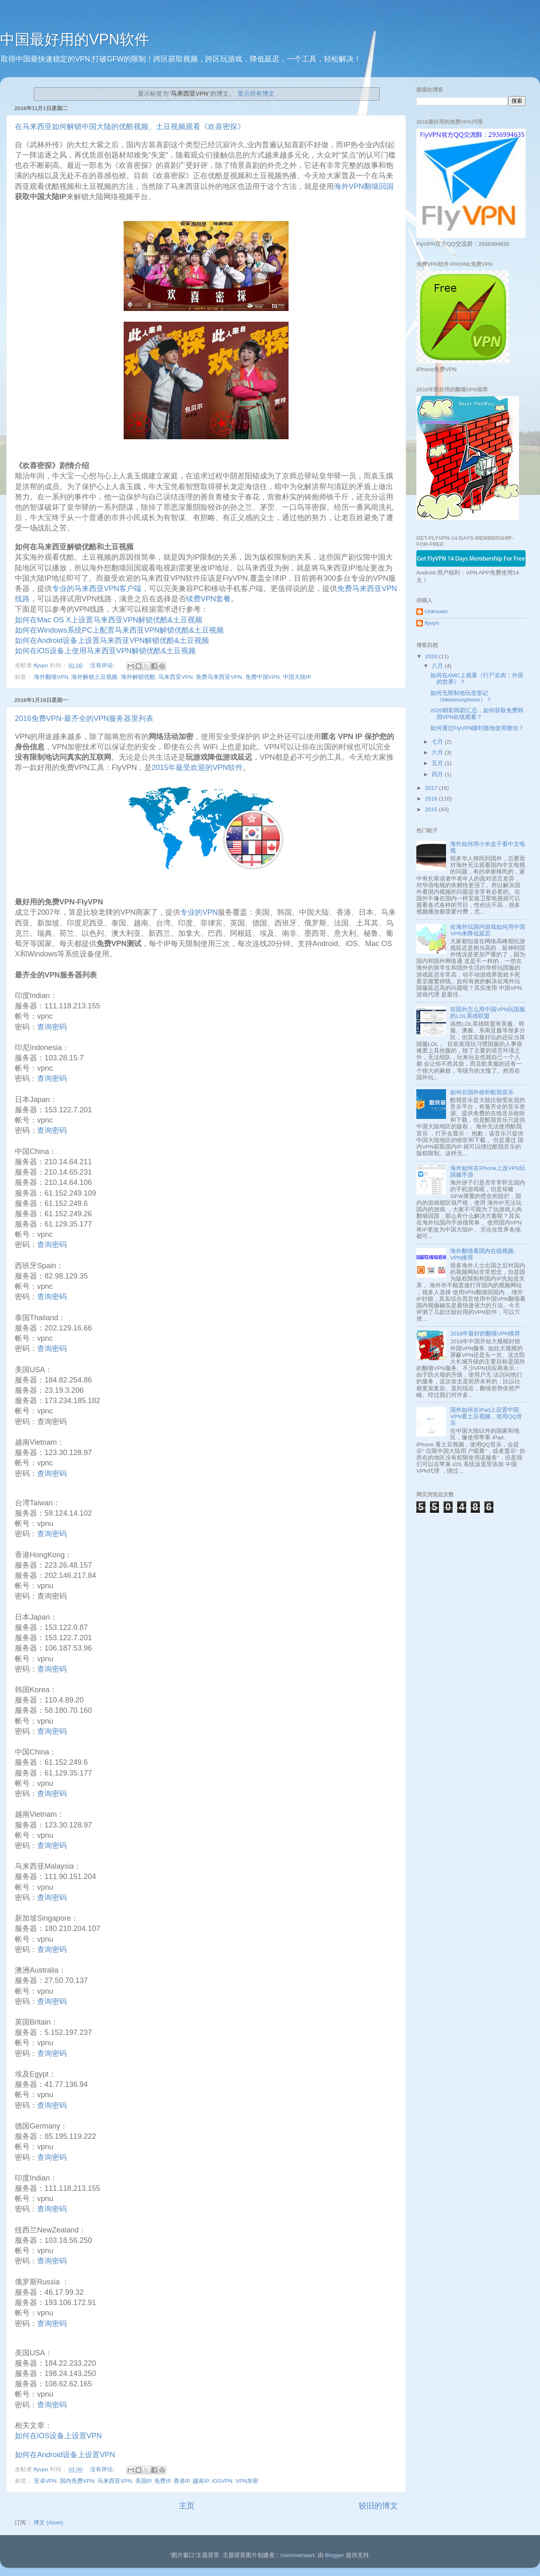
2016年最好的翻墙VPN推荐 (485, 1333)
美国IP (143, 2481)
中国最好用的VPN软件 (74, 39)
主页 (187, 2505)
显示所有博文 (256, 93)
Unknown (436, 611)
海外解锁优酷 (138, 677)
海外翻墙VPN (51, 677)
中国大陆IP (297, 677)
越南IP (201, 2481)
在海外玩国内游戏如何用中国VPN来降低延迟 (487, 930)
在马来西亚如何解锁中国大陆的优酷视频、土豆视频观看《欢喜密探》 (130, 126)
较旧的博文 (378, 2505)
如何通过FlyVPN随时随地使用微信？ (477, 728)
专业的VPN (199, 912)
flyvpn (432, 623)
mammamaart (297, 2555)
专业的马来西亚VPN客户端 (96, 588)
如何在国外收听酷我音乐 (482, 1092)
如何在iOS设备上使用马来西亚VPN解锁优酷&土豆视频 (105, 651)
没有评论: (103, 665)
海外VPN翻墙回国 (364, 186)
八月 (438, 666)
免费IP (162, 2481)
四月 (438, 774)
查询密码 (52, 1027)
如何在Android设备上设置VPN (65, 2455)
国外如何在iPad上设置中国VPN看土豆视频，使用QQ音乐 (486, 1416)
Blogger (334, 2555)
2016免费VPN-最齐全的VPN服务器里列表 (84, 718)
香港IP (182, 2481)
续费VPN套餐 (208, 599)
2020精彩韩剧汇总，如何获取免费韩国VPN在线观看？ (477, 713)
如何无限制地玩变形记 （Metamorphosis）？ (461, 696)
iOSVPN (222, 2481)
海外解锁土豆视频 (94, 677)
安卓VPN (45, 2481)
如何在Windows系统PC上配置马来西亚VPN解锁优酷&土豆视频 (119, 630)
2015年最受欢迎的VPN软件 (197, 767)
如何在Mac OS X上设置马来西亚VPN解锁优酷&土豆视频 (108, 620)
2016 (432, 799)
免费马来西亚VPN (219, 677)
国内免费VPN (77, 2481)
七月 (438, 742)
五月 (438, 763)
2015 (432, 809)
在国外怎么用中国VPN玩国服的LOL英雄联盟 (487, 1012)
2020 (432, 656)
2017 (432, 788)
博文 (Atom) (48, 2522)
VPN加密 (247, 2481)
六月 (438, 752)
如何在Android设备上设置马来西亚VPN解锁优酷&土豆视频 (113, 640)
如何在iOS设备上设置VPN (58, 2436)
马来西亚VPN (175, 677)
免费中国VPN (262, 677)
